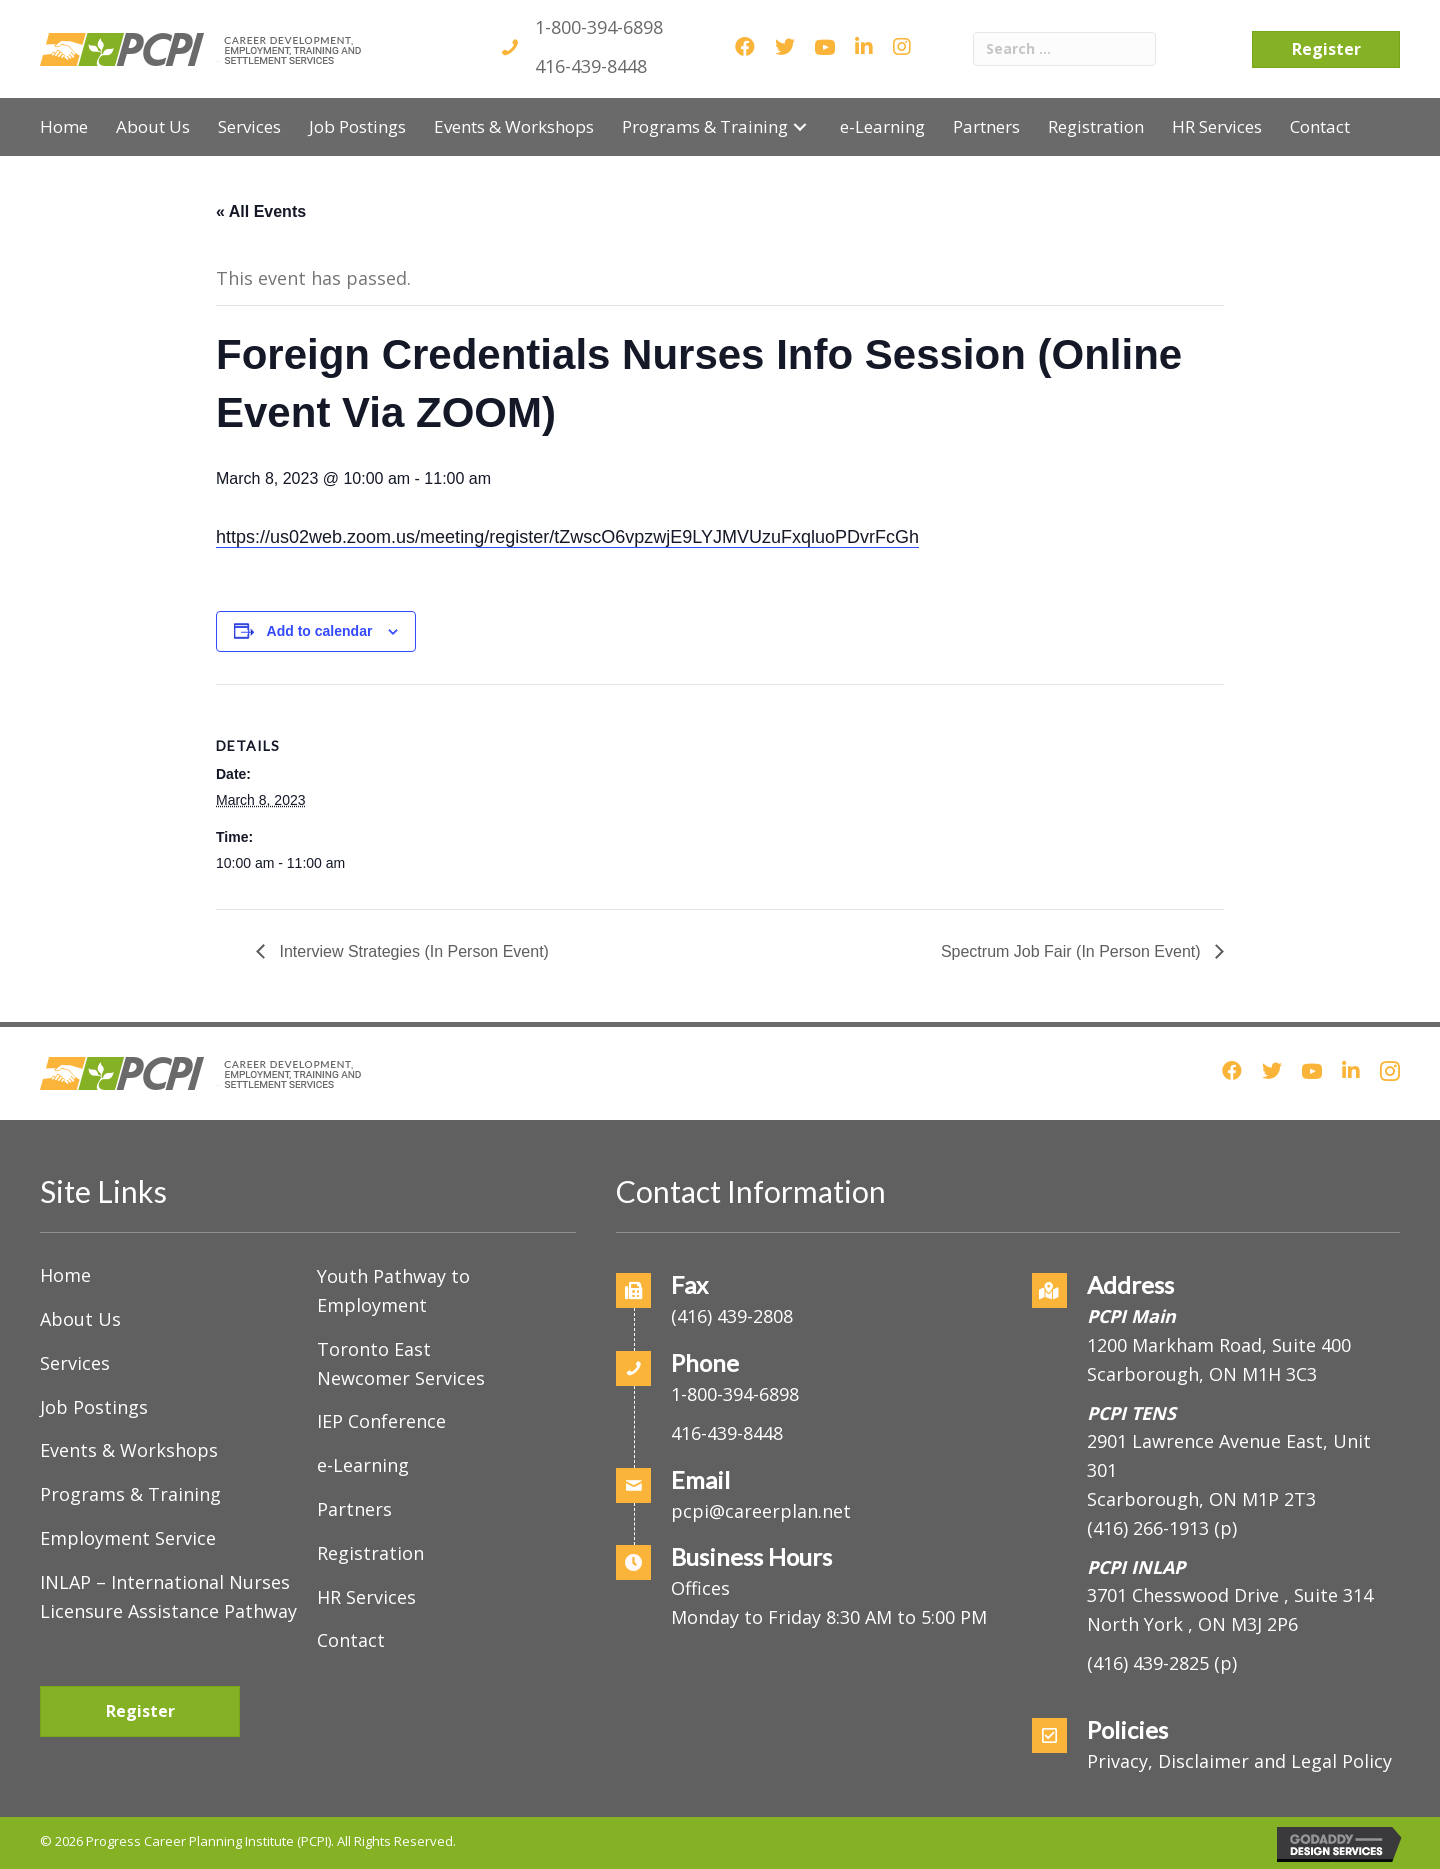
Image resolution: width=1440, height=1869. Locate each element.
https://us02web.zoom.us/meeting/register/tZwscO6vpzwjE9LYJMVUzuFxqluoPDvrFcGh (567, 537)
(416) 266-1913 (1148, 1528)
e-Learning (363, 1465)
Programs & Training (130, 1494)
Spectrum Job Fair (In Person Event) (1073, 951)
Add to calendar (320, 631)
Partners (354, 1509)
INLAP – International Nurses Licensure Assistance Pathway (168, 1596)
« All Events (261, 211)
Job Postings (94, 1407)
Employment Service (128, 1538)
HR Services (366, 1597)
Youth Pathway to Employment (393, 1290)
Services (75, 1363)
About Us (80, 1319)
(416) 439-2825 (1148, 1663)
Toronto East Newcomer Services (401, 1363)
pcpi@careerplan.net (761, 1511)
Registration (370, 1553)
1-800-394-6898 (599, 27)
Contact (351, 1640)
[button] (800, 126)
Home (65, 1275)
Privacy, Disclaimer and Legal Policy (1239, 1761)
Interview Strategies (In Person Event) (412, 951)
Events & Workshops (129, 1450)
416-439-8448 (591, 66)
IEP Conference (381, 1421)
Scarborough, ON (1201, 1499)
